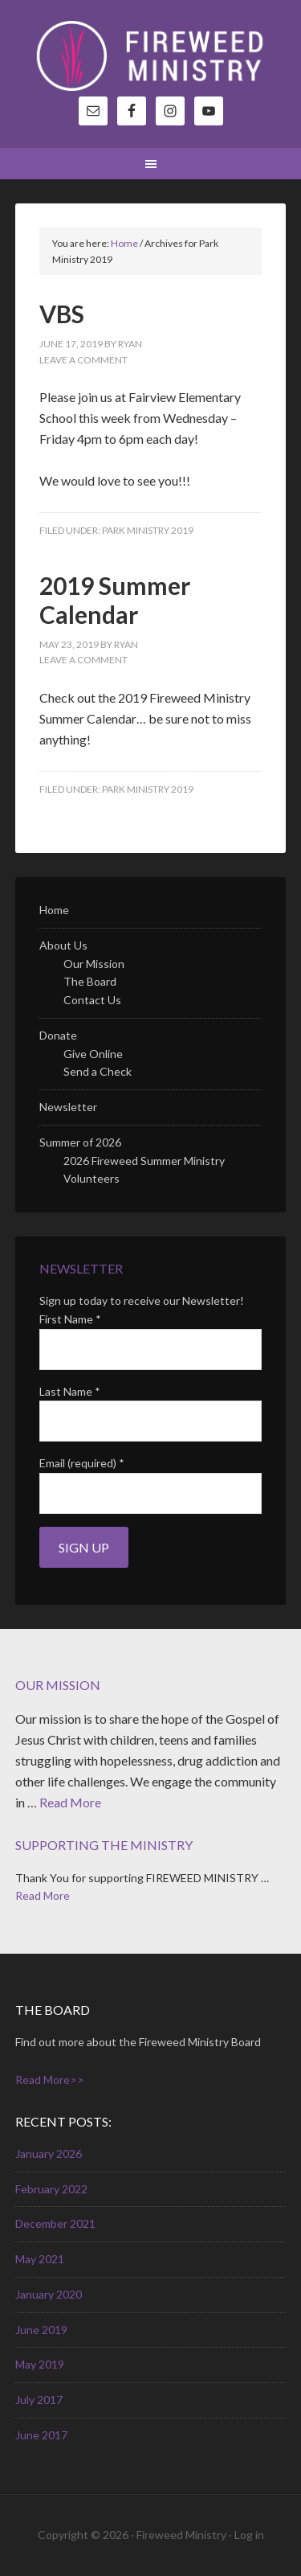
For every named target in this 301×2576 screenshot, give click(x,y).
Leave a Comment (83, 360)
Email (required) (81, 1463)
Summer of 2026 (80, 1142)
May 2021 (39, 2259)
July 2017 (39, 2399)
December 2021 (55, 2223)
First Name (70, 1319)
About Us (63, 945)
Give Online (93, 1053)
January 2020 (48, 2294)
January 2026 (48, 2153)
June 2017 (41, 2435)
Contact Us (92, 1000)
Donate (58, 1035)
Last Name (69, 1391)
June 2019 (41, 2329)
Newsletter (68, 1107)
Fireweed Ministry (151, 56)
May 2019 (39, 2364)
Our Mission (93, 963)
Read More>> (49, 2079)
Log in (249, 2534)
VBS (61, 313)
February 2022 (51, 2189)
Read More (70, 1802)
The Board (89, 981)
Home (54, 910)
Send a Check (97, 1071)
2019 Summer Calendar (114, 600)
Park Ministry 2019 (147, 530)
